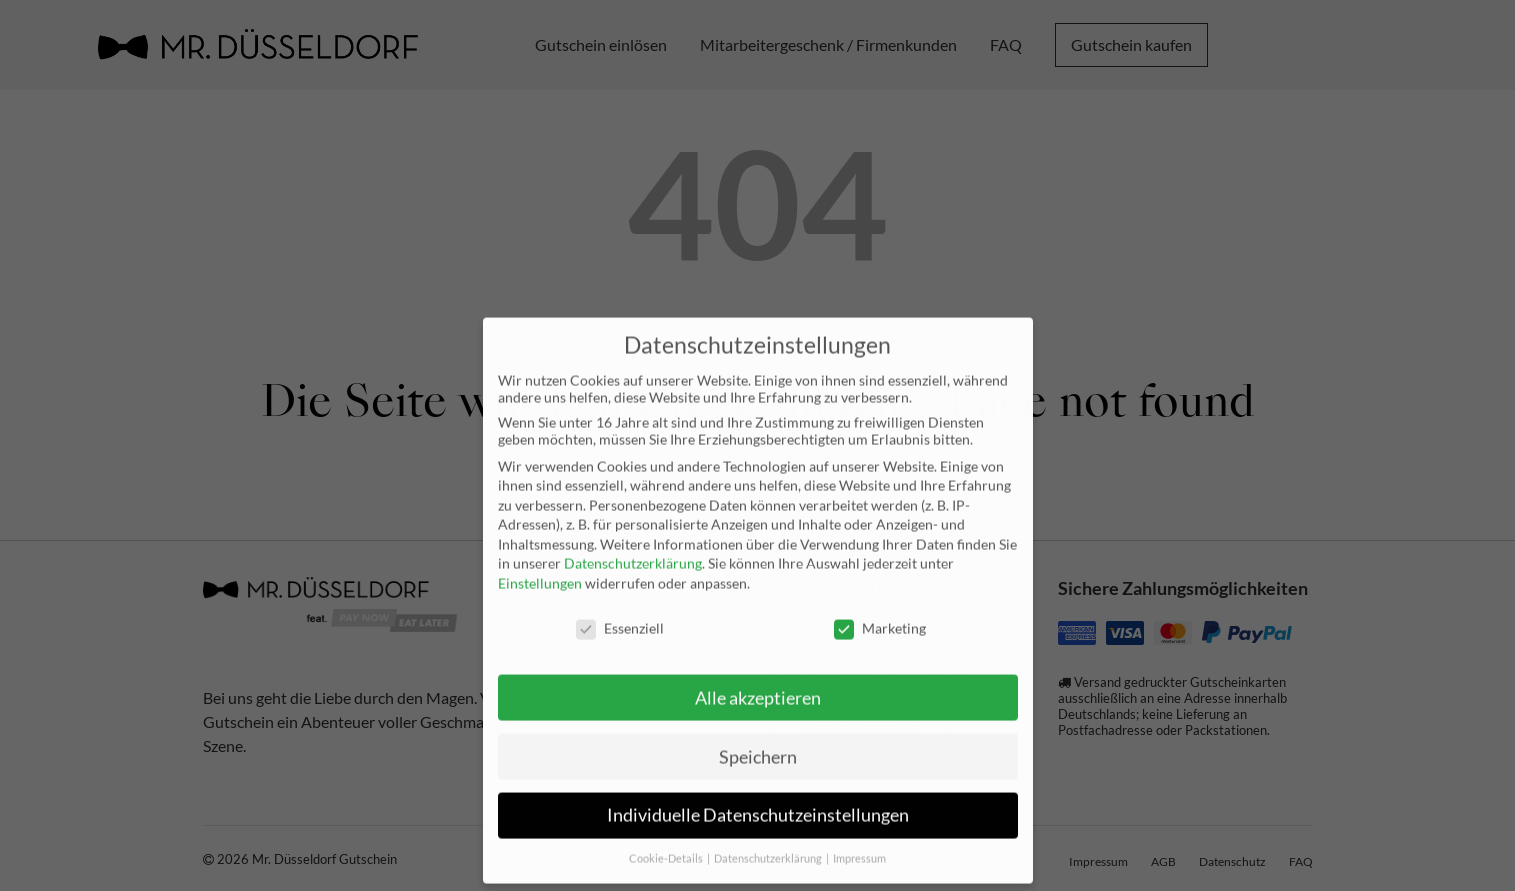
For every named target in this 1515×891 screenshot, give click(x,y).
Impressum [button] (859, 841)
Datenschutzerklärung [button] (769, 841)
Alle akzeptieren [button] (758, 679)
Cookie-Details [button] (667, 841)
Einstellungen (540, 564)
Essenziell (620, 609)
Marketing (880, 609)
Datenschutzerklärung (633, 545)
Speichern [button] (758, 738)
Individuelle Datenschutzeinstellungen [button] (758, 797)
